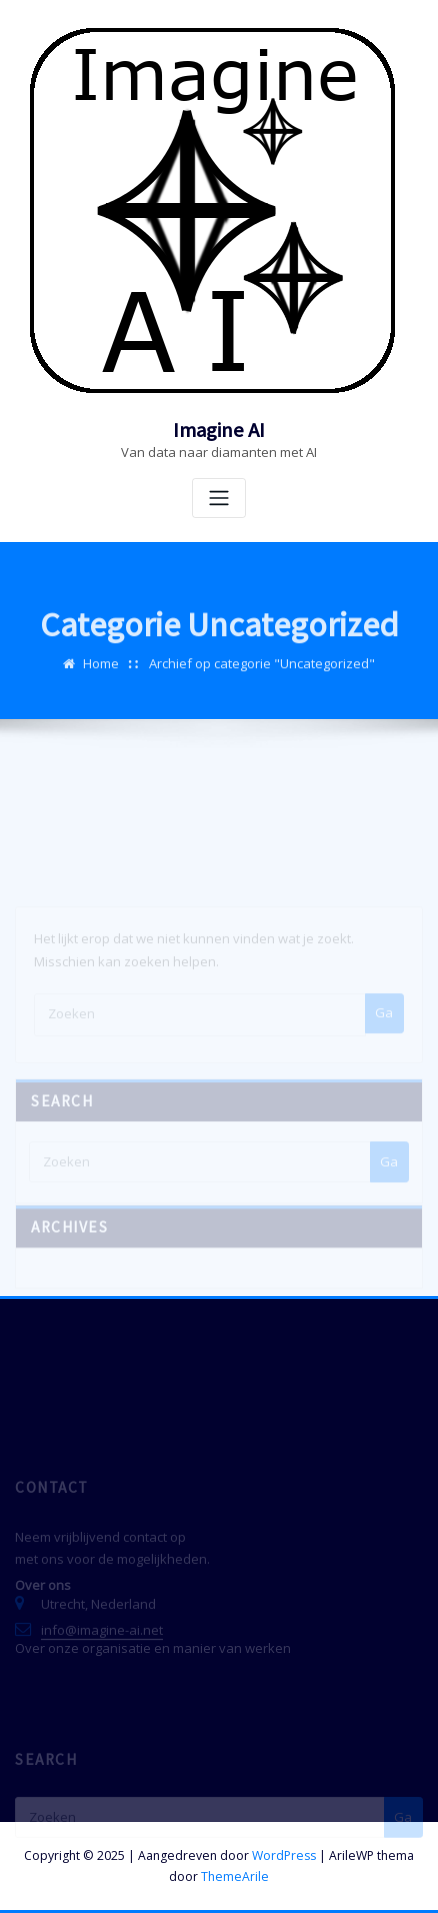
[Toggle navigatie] (219, 498)
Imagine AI (219, 430)
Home (101, 674)
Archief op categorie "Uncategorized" (262, 674)
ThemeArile (235, 1876)
